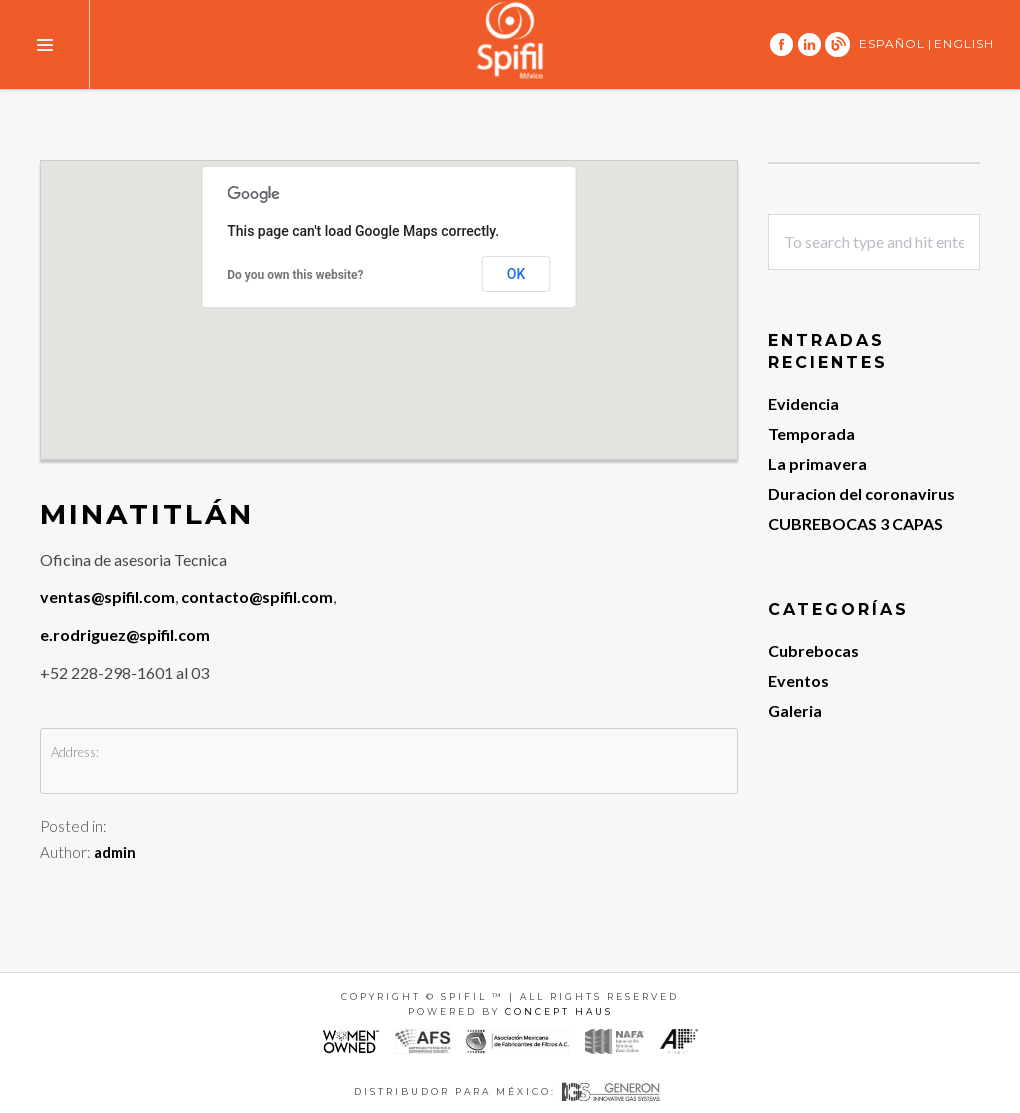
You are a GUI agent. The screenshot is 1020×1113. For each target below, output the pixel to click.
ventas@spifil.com (107, 596)
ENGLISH (964, 43)
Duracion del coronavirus (861, 493)
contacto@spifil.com (257, 596)
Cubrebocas (813, 650)
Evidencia (803, 403)
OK (516, 274)
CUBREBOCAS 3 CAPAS (855, 523)
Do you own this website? (295, 275)
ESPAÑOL (892, 43)
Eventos (798, 680)
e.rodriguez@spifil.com (125, 634)
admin (115, 852)
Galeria (795, 710)
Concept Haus (559, 1011)
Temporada (811, 433)
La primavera (817, 463)
